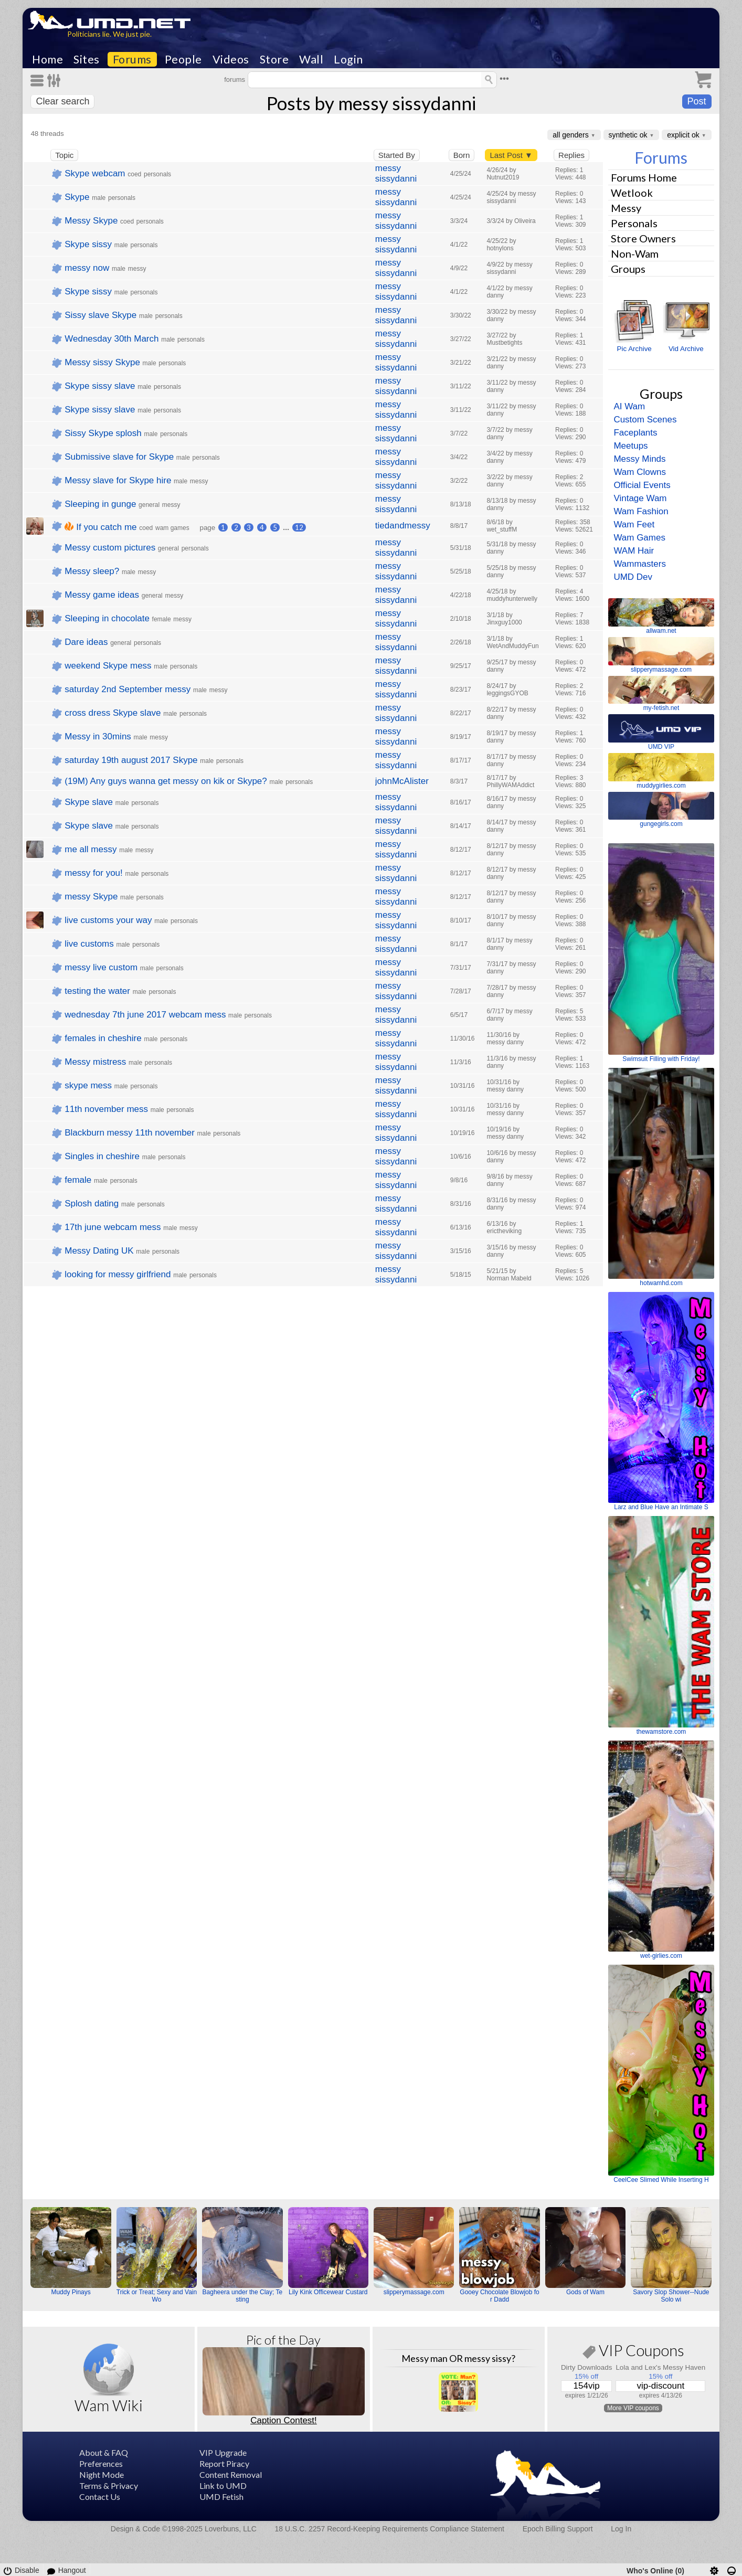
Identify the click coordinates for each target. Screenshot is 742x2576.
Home (47, 59)
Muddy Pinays (70, 2292)
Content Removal (230, 2474)
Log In (621, 2529)
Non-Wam (635, 253)
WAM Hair (633, 551)
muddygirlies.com (661, 785)
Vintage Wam (639, 498)
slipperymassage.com (661, 669)
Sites (86, 59)
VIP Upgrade (223, 2452)
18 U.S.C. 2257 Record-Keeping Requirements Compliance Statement (389, 2529)
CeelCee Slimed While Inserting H (660, 2179)
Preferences (101, 2463)
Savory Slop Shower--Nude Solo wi (671, 2295)
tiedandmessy (402, 526)
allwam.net (661, 630)
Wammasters (639, 564)
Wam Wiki (109, 2405)
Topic (64, 155)
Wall (311, 59)
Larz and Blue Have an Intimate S (661, 1507)
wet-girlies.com (661, 1955)
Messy (626, 208)
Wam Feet (633, 524)
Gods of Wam (585, 2292)
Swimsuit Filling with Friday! (660, 1059)
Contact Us (99, 2496)
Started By (396, 155)
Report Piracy (224, 2463)
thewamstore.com (661, 1731)
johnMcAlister (402, 781)
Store (274, 59)
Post (696, 101)
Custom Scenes (644, 420)
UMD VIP (661, 746)
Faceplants (635, 433)
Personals (634, 223)
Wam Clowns (639, 472)
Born (461, 155)
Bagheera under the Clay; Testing (243, 2295)
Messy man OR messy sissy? (458, 2358)
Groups (628, 268)
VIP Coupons (633, 2352)
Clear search (62, 101)
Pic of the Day (283, 2339)
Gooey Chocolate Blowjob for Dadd (499, 2295)
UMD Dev (632, 577)
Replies (571, 155)
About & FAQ (103, 2452)
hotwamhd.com (661, 1283)
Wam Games (639, 538)
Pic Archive (634, 349)
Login (348, 59)
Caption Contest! (283, 2420)
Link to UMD (223, 2485)
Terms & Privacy (108, 2485)
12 (299, 527)
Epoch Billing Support (558, 2529)
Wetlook (632, 192)
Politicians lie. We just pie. (109, 33)
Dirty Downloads (586, 2367)
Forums (132, 59)
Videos (231, 59)
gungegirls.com (661, 824)
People (183, 59)
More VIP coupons (633, 2408)
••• (504, 78)
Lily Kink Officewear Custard (328, 2292)
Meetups (630, 446)
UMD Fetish (221, 2496)
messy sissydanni (396, 173)
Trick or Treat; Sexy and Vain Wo (156, 2295)
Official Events (641, 485)
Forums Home (644, 177)
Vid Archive (686, 349)
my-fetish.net (661, 708)
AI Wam (629, 406)
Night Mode (101, 2474)
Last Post (511, 155)
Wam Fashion (640, 511)
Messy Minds (639, 459)
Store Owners (643, 238)
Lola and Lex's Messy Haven (660, 2367)
